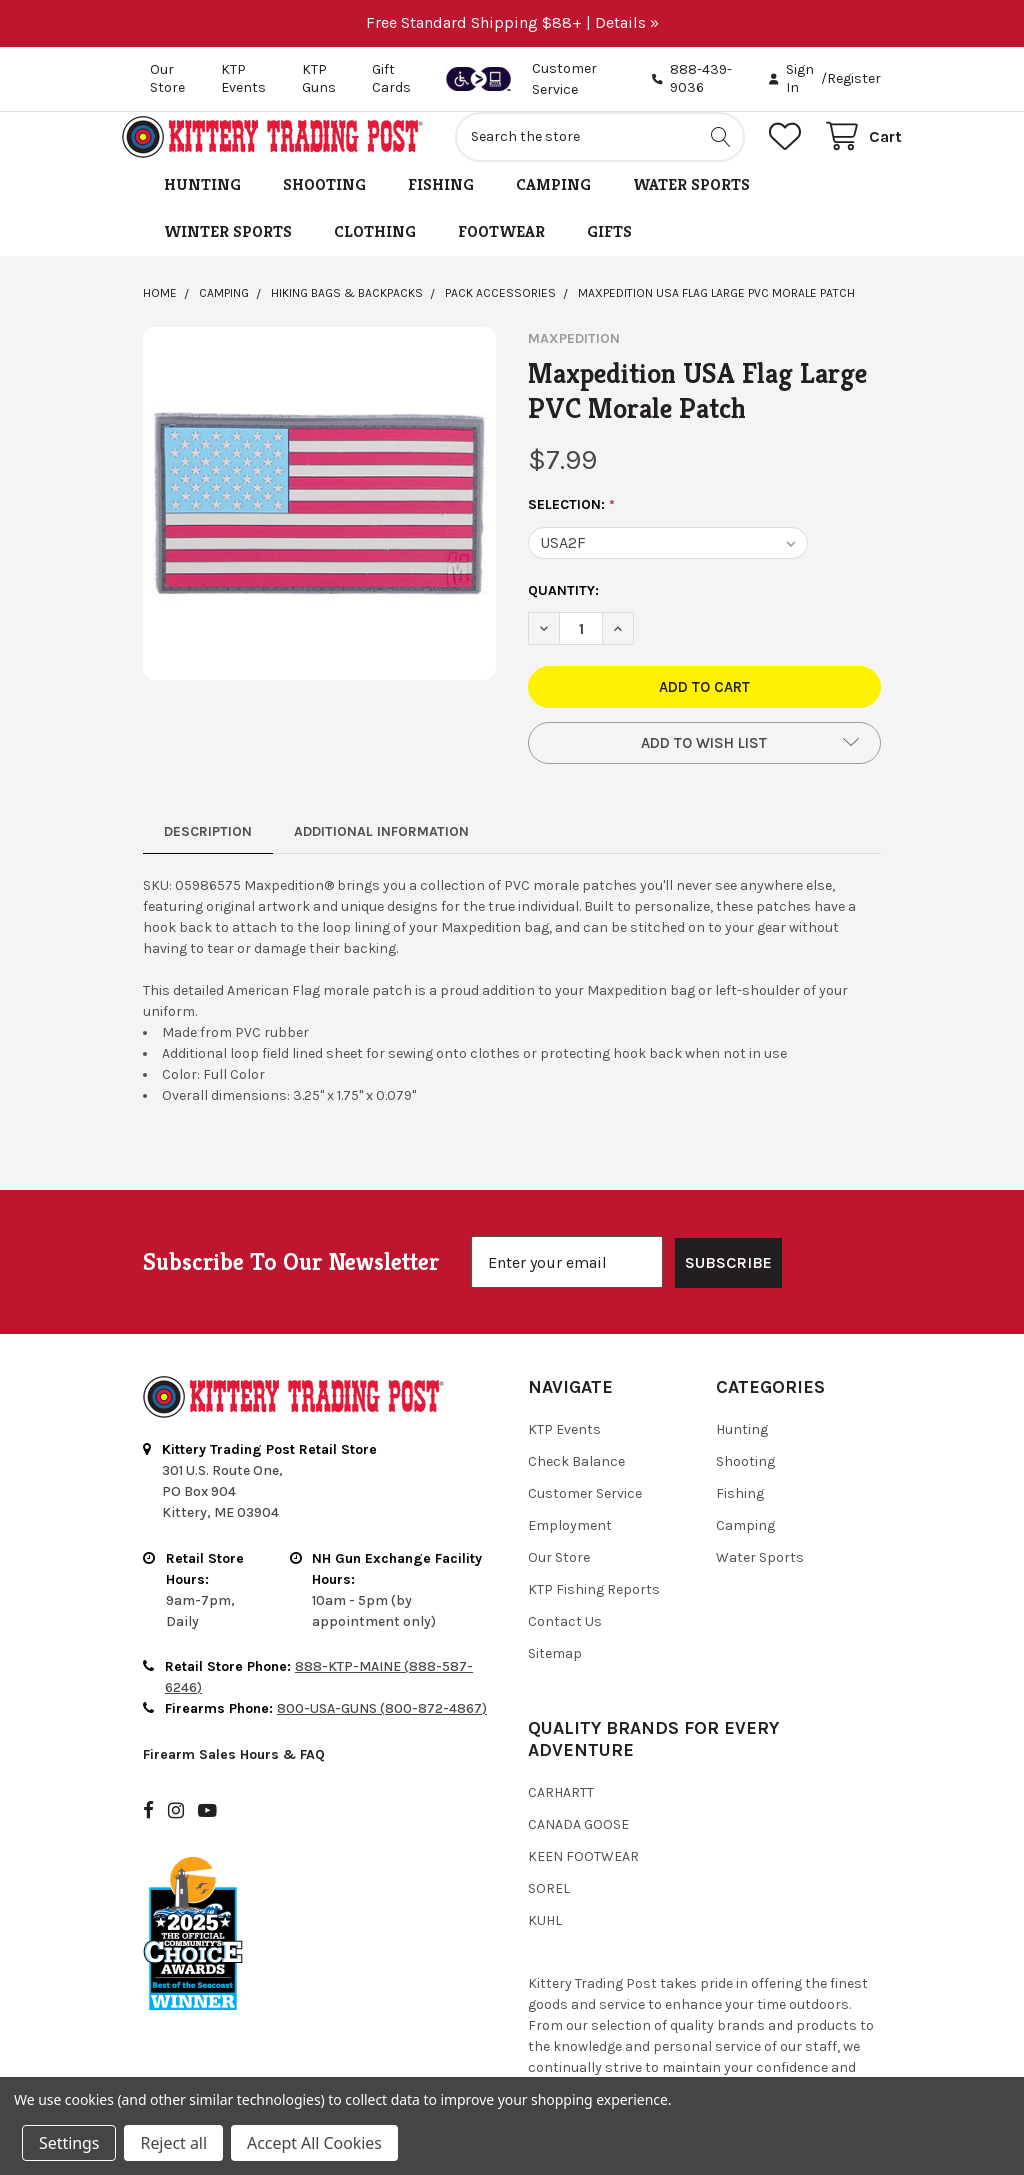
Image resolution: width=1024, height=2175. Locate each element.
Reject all (173, 2143)
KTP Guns (319, 78)
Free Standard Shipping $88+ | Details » (512, 22)
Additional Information (381, 853)
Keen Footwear (583, 1826)
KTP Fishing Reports (594, 1559)
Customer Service (585, 1463)
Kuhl (545, 1890)
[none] (319, 525)
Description (208, 853)
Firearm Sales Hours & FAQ (234, 1724)
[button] (704, 765)
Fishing (441, 206)
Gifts (609, 253)
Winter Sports (228, 253)
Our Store (167, 78)
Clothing (375, 253)
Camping (553, 206)
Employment (570, 1495)
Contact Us (565, 1591)
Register (854, 78)
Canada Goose (578, 1794)
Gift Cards (391, 78)
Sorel (549, 1858)
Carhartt (561, 1762)
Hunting (202, 206)
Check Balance (576, 1431)
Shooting (324, 206)
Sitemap (555, 1623)
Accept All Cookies (314, 2143)
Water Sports (691, 206)
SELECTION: (572, 527)
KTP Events (243, 78)
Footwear (501, 253)
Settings (69, 2143)
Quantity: (563, 612)
